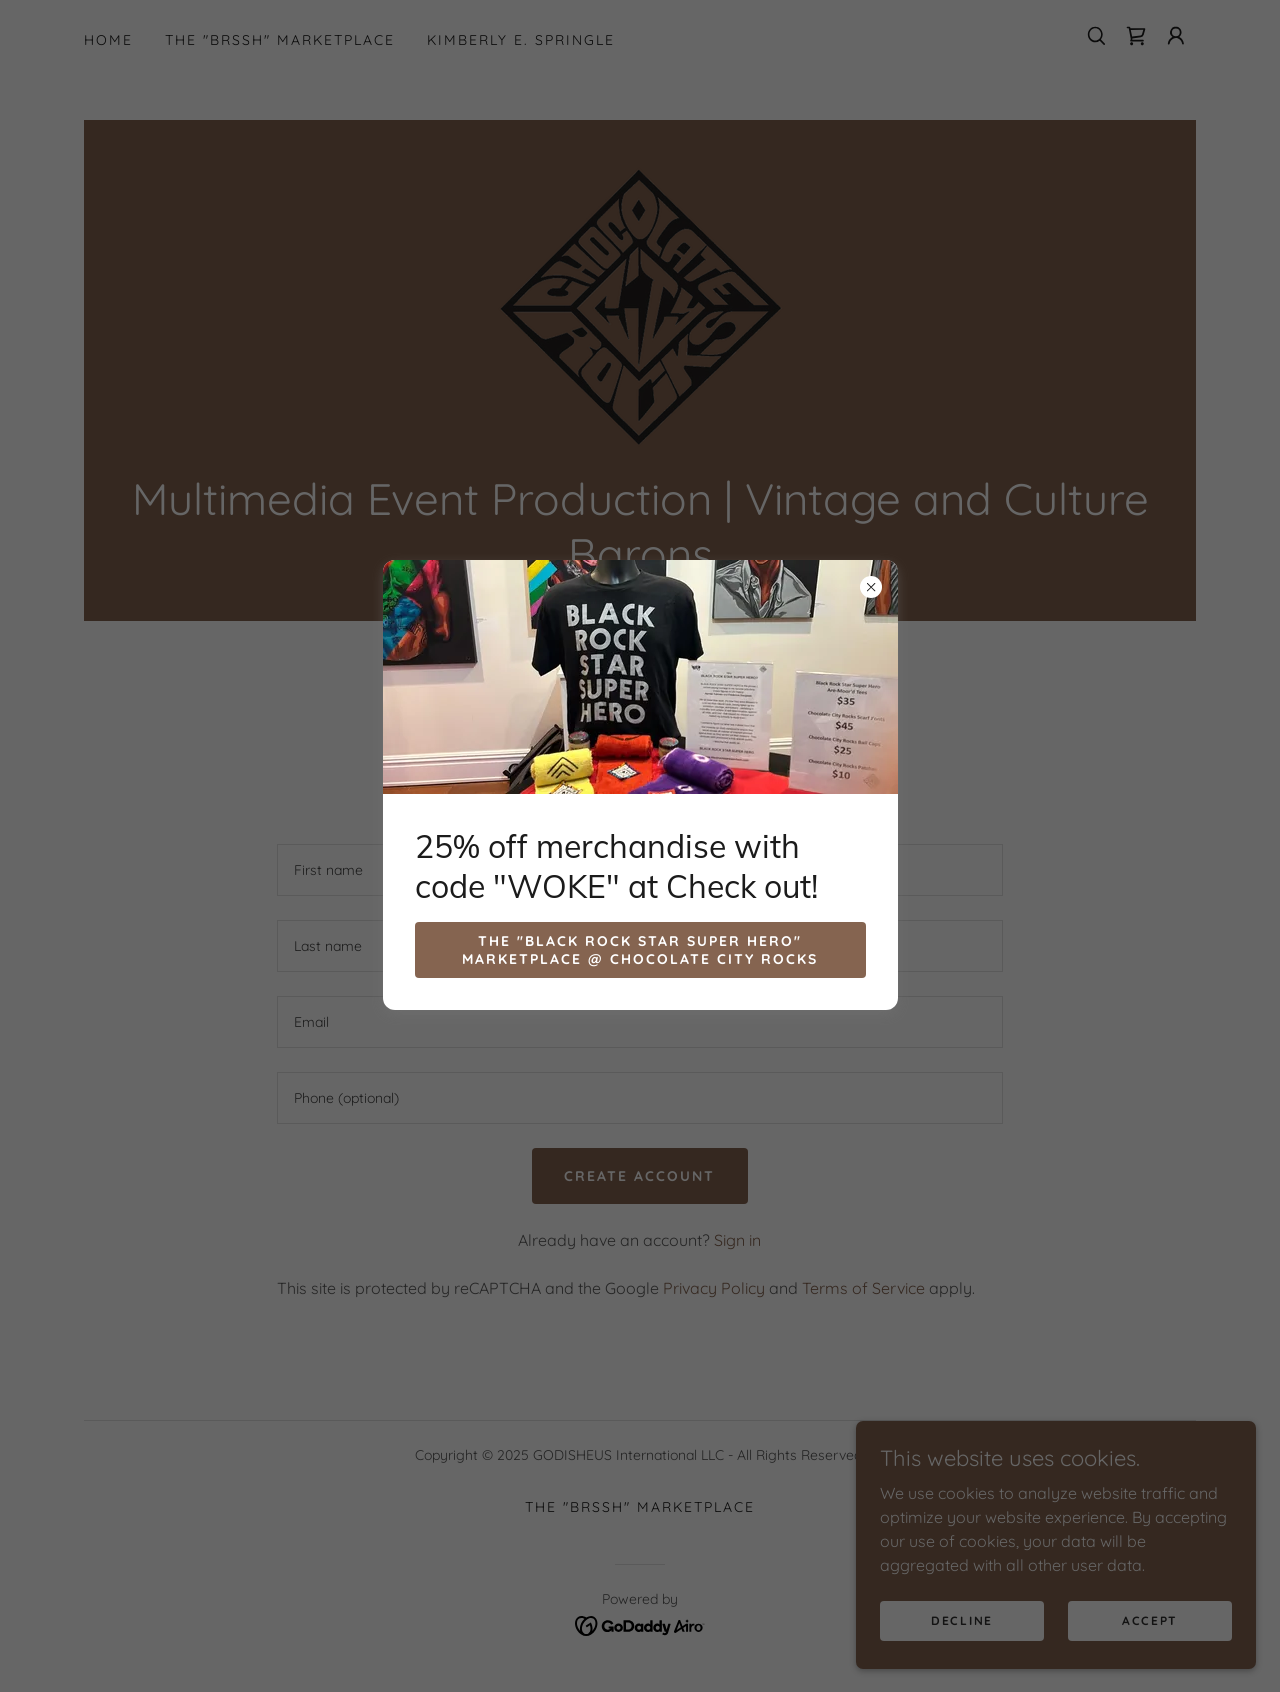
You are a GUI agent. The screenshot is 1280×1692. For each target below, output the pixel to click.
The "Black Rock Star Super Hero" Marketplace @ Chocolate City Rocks (640, 950)
